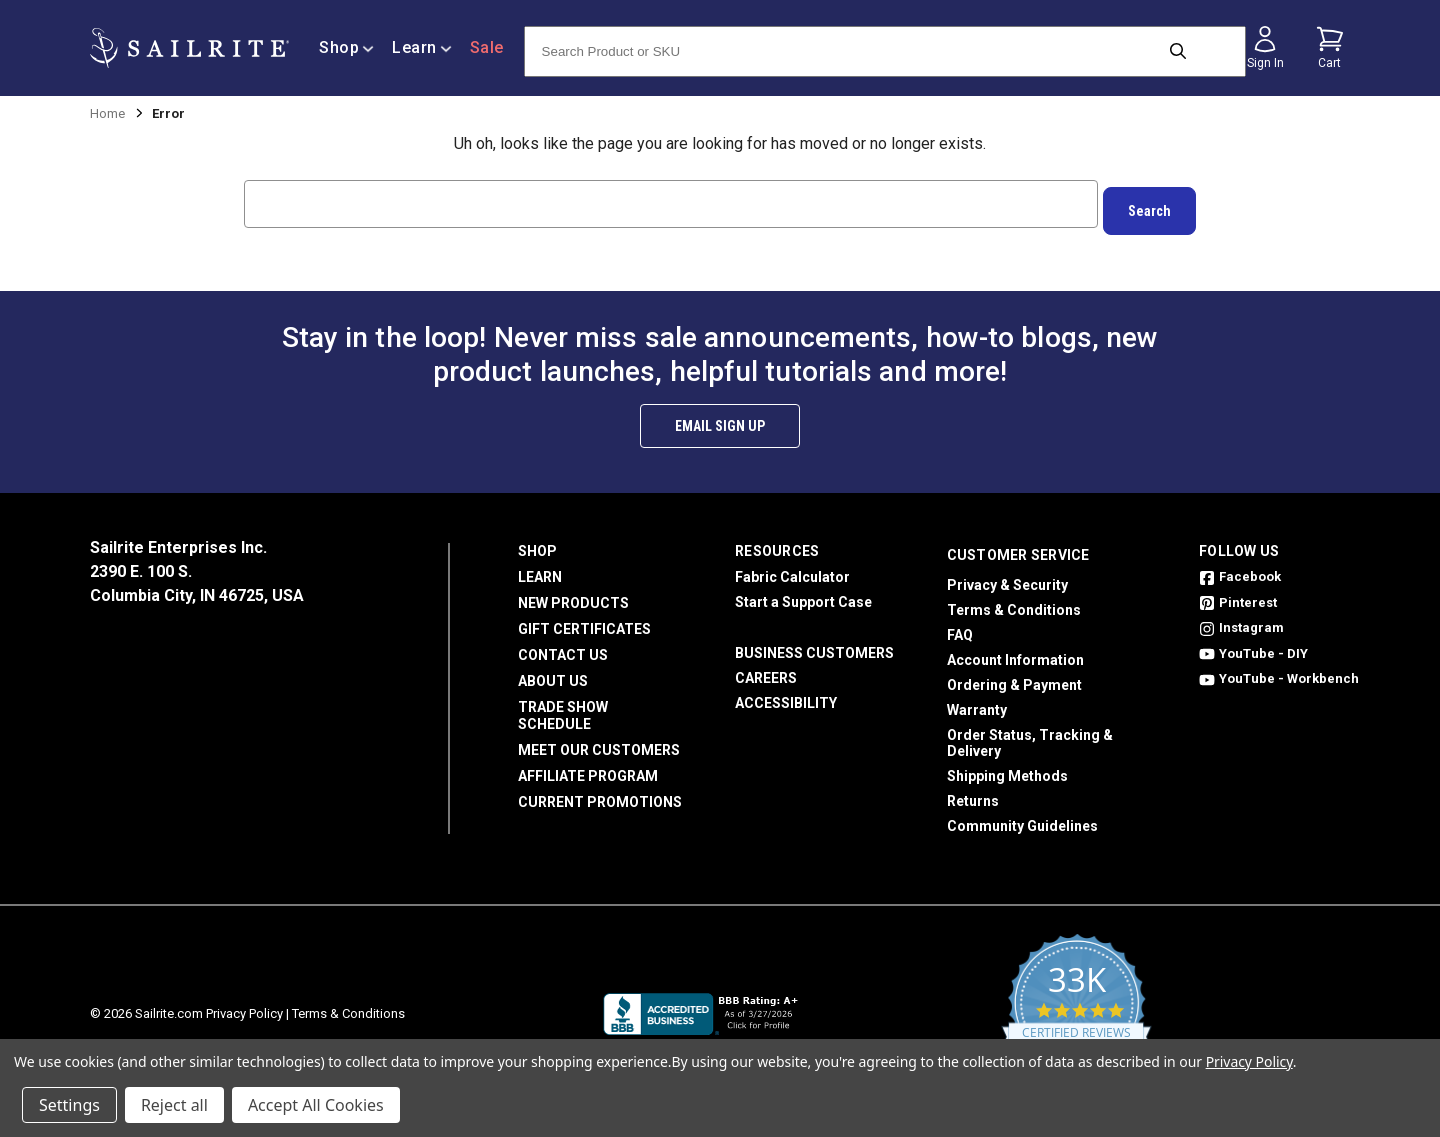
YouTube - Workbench (1279, 671)
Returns (973, 794)
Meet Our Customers (599, 743)
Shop (537, 544)
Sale (487, 47)
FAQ (960, 628)
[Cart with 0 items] (1330, 48)
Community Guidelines (1022, 819)
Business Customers (814, 646)
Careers (766, 671)
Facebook (1240, 569)
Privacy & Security (1007, 578)
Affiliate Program (588, 769)
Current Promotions (600, 795)
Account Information (1015, 653)
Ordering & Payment (1014, 678)
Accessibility (786, 696)
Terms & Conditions (1014, 603)
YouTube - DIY (1253, 646)
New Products (573, 596)
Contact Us (563, 648)
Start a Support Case (803, 595)
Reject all (174, 1105)
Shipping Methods (1007, 769)
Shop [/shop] (346, 47)
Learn (540, 570)
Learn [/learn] (422, 47)
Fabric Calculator (792, 570)
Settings (69, 1105)
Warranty (977, 703)
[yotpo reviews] (1076, 1007)
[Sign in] (1265, 48)
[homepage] (189, 48)
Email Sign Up (720, 419)
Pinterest (1238, 595)
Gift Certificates (584, 622)
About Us (553, 674)
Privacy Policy (244, 1006)
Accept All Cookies (316, 1105)
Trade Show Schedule (563, 708)
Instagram (1241, 620)
